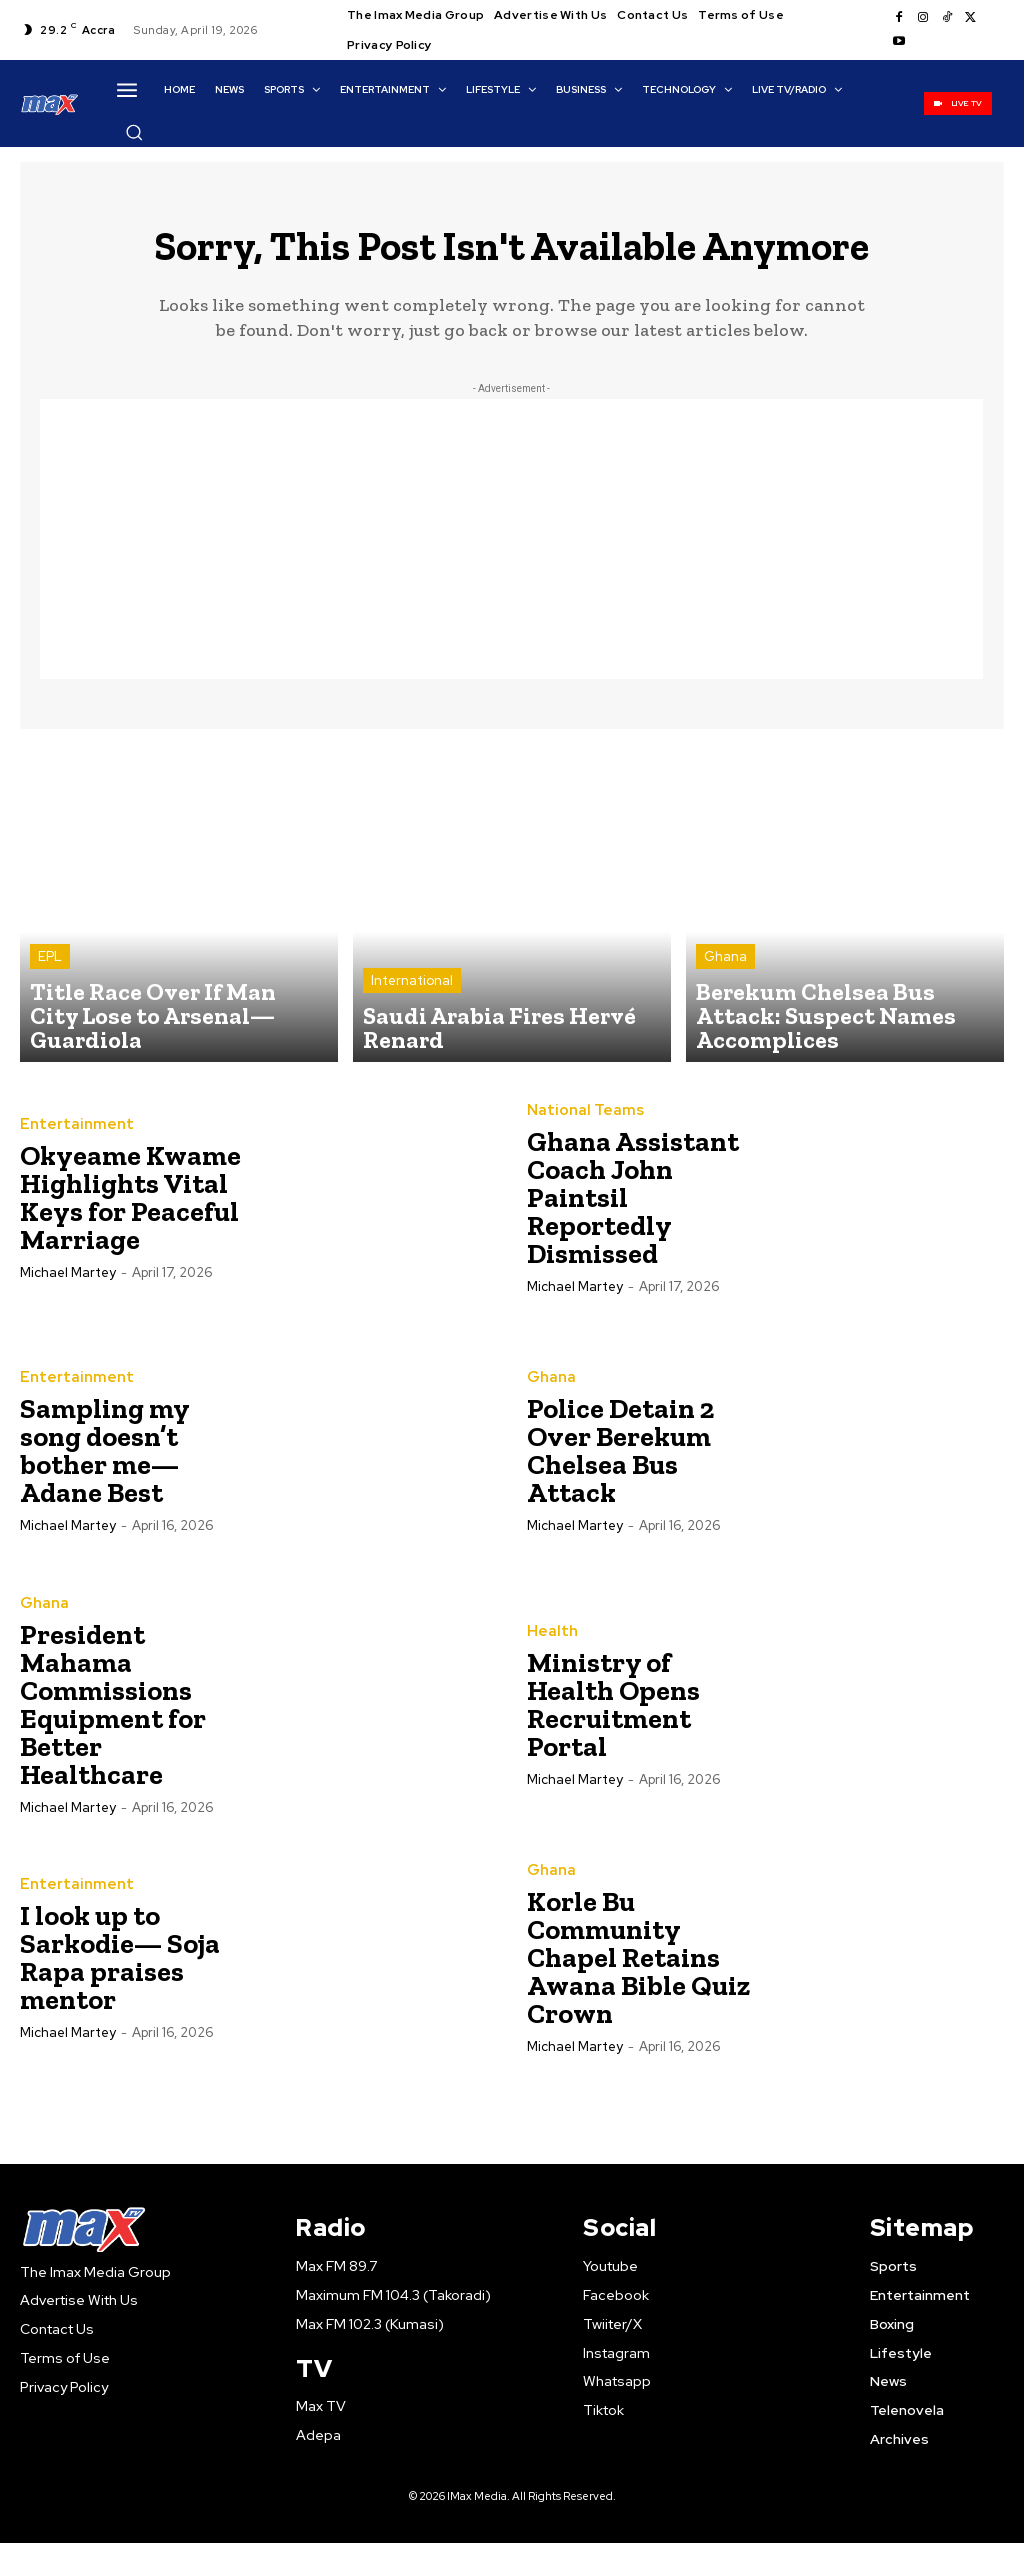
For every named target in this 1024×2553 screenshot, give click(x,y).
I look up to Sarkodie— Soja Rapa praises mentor (120, 1969)
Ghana (725, 1004)
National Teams (580, 1122)
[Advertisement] (511, 551)
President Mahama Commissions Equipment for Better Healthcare (113, 1715)
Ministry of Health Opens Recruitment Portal (613, 1715)
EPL (50, 1004)
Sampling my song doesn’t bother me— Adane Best (105, 1462)
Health (549, 1643)
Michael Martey (68, 1283)
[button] (134, 132)
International (412, 1022)
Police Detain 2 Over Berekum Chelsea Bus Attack (620, 1462)
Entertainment (70, 1136)
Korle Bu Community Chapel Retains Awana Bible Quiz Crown (638, 1969)
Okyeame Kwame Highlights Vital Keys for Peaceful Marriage (130, 1208)
